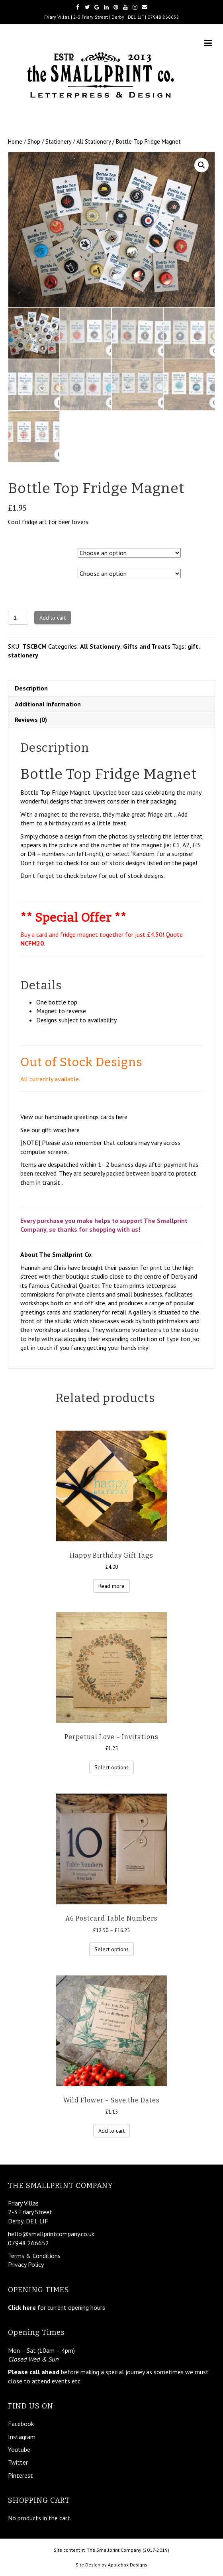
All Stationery (93, 141)
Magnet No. (24, 572)
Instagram (21, 2437)
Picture (19, 551)
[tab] (111, 688)
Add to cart (52, 617)
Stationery (58, 141)
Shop (33, 141)
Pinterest (20, 2475)
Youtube (19, 2449)
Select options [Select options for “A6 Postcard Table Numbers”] (111, 1949)
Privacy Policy (26, 2264)
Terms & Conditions (34, 2256)
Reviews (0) (31, 719)
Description (31, 688)
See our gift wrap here (50, 1130)
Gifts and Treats (146, 646)
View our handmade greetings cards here (73, 1117)
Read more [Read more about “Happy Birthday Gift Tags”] (111, 1585)
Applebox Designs (127, 2565)
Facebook (21, 2424)
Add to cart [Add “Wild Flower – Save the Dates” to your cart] (111, 2130)
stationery (23, 655)
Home (15, 141)
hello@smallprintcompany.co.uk (51, 2234)
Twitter (18, 2462)
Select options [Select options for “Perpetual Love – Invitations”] (111, 1767)
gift (193, 646)
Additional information (48, 704)
